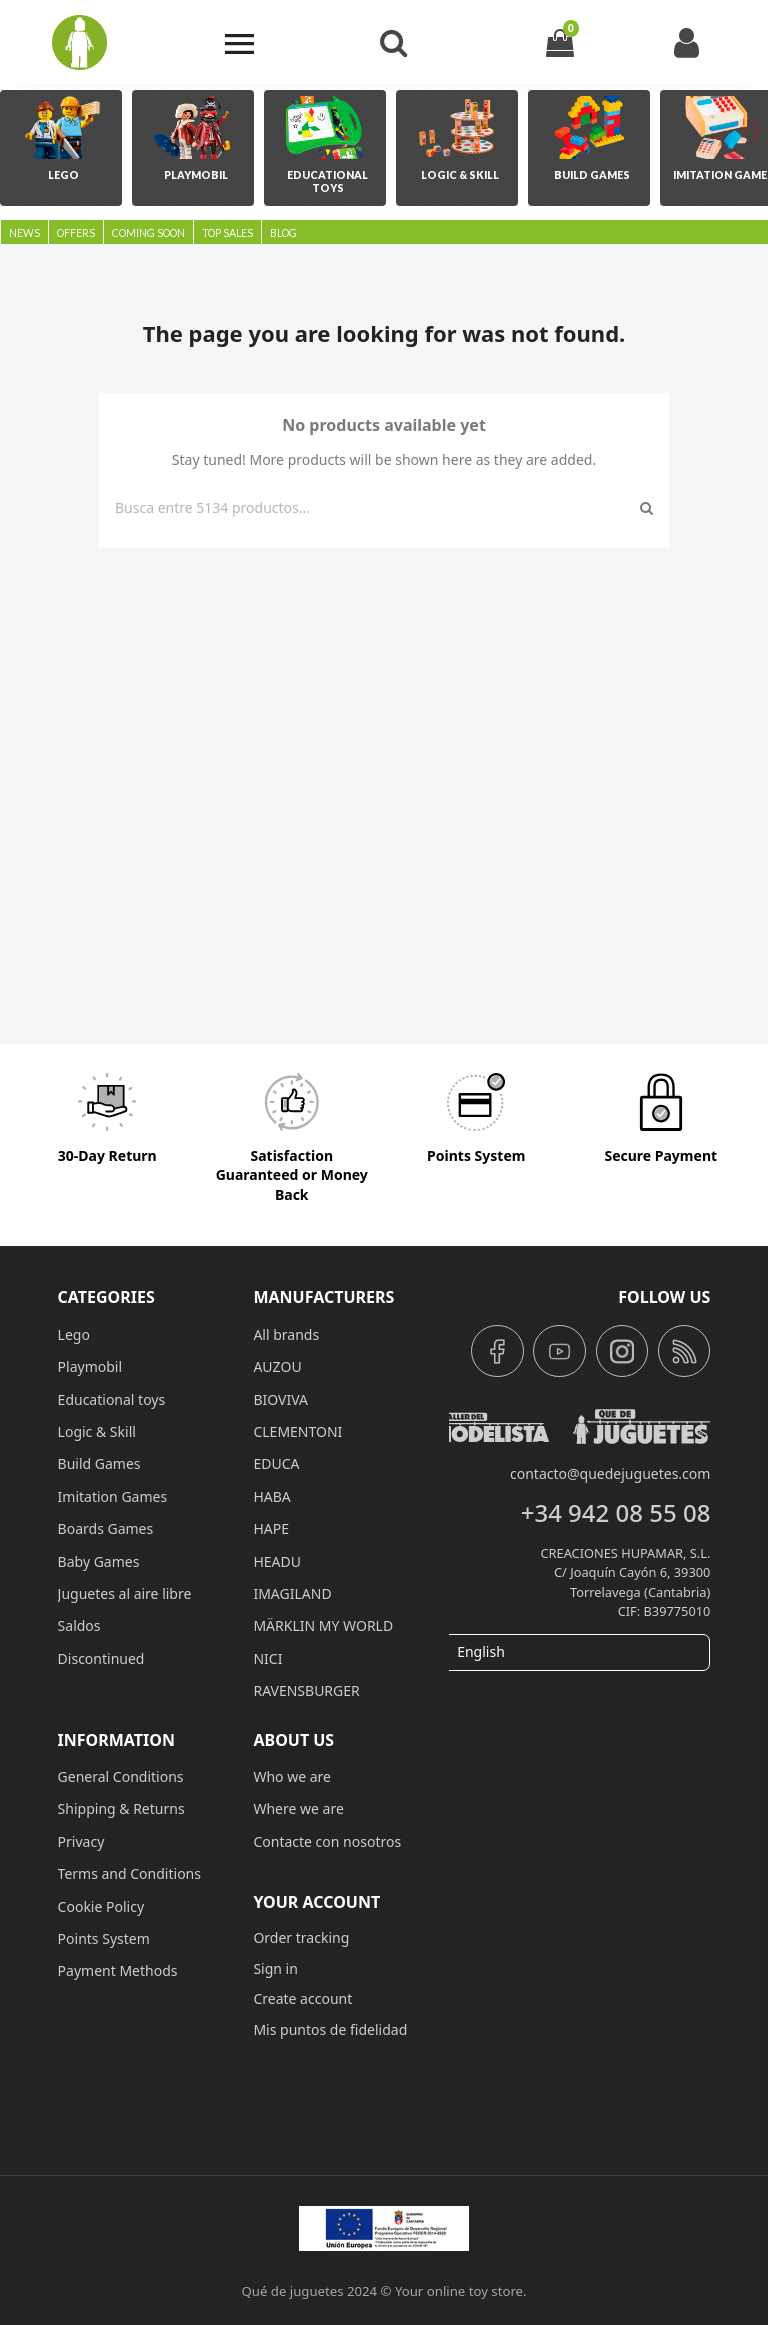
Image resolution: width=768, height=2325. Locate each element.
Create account (302, 1998)
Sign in (275, 1968)
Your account (316, 1902)
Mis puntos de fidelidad (330, 2029)
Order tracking (301, 1937)
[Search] (374, 508)
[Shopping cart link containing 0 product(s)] (560, 42)
